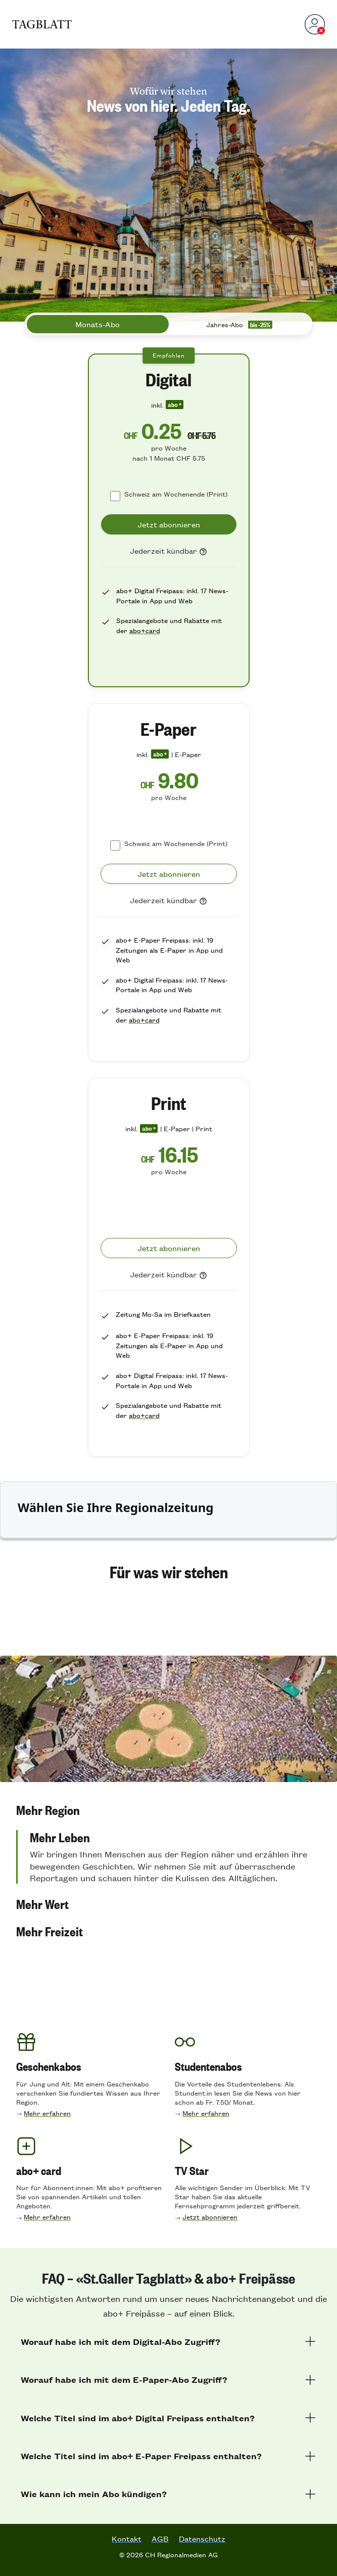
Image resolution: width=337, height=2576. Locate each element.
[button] (168, 1830)
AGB (160, 2538)
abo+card (144, 630)
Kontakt (126, 2538)
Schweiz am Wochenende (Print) (175, 494)
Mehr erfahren (47, 2113)
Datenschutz (202, 2538)
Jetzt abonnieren (209, 2217)
